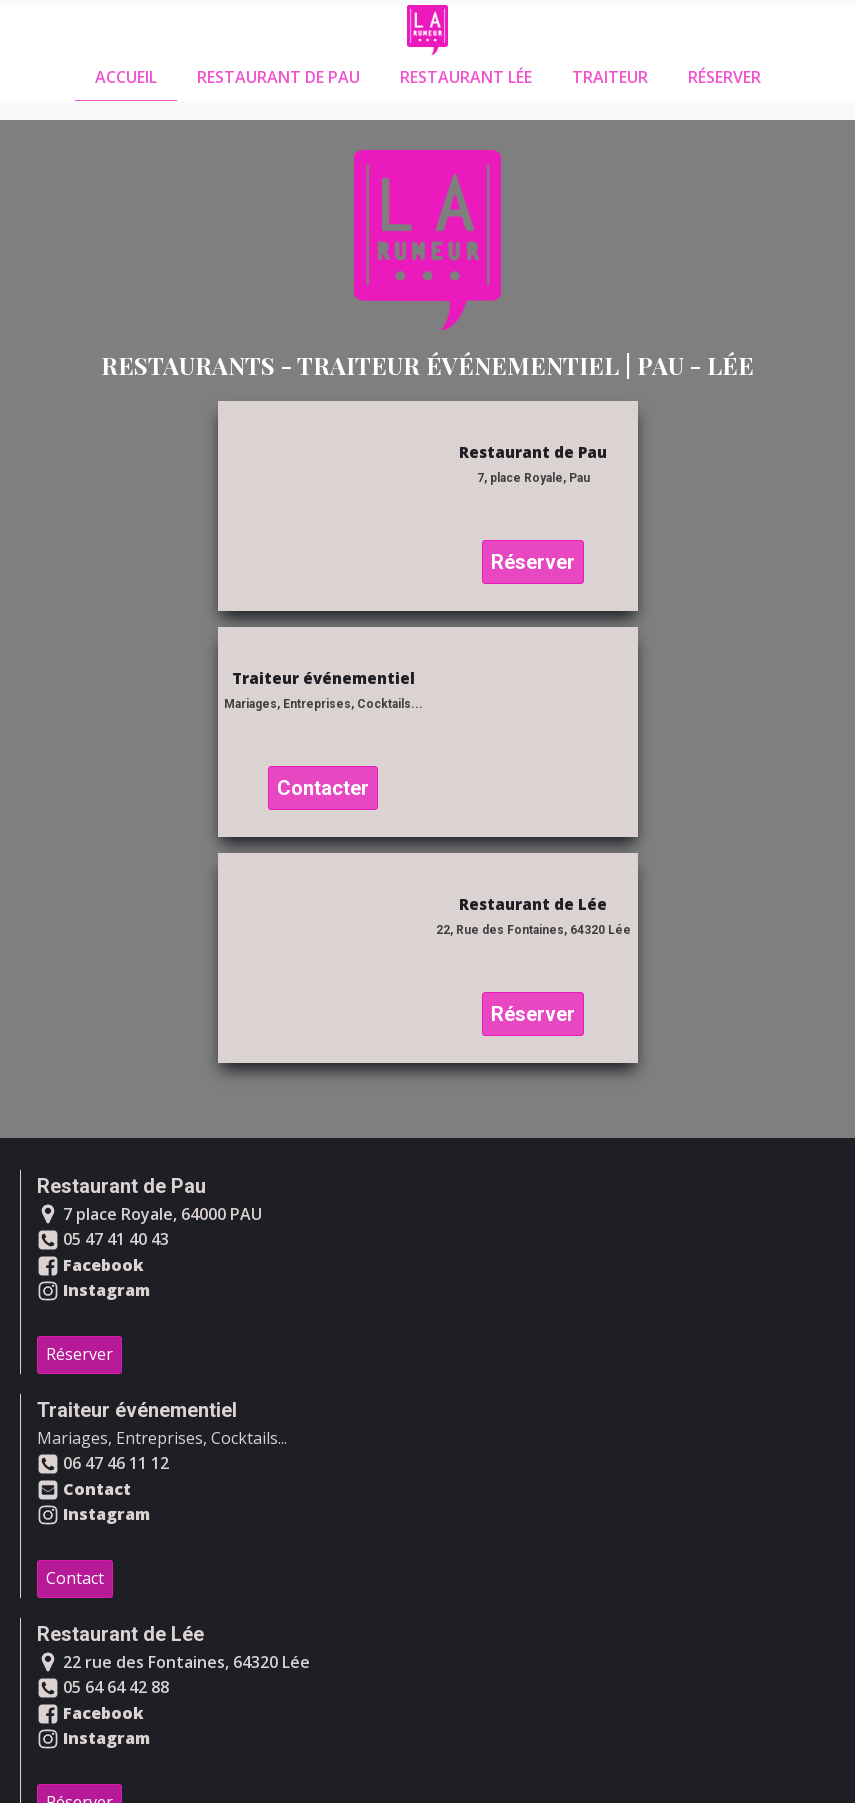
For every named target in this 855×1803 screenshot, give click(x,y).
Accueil (126, 77)
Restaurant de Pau (278, 77)
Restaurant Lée (466, 77)
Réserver (724, 77)
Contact (75, 1578)
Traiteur (610, 77)
